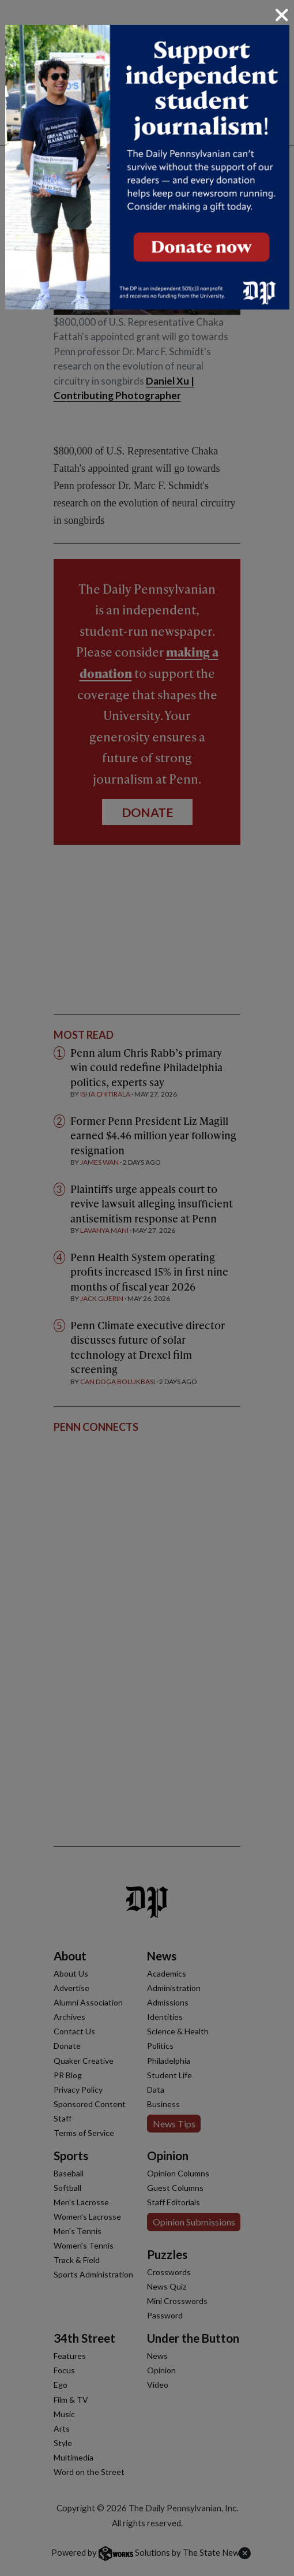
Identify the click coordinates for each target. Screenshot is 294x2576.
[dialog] (147, 1288)
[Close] (281, 15)
